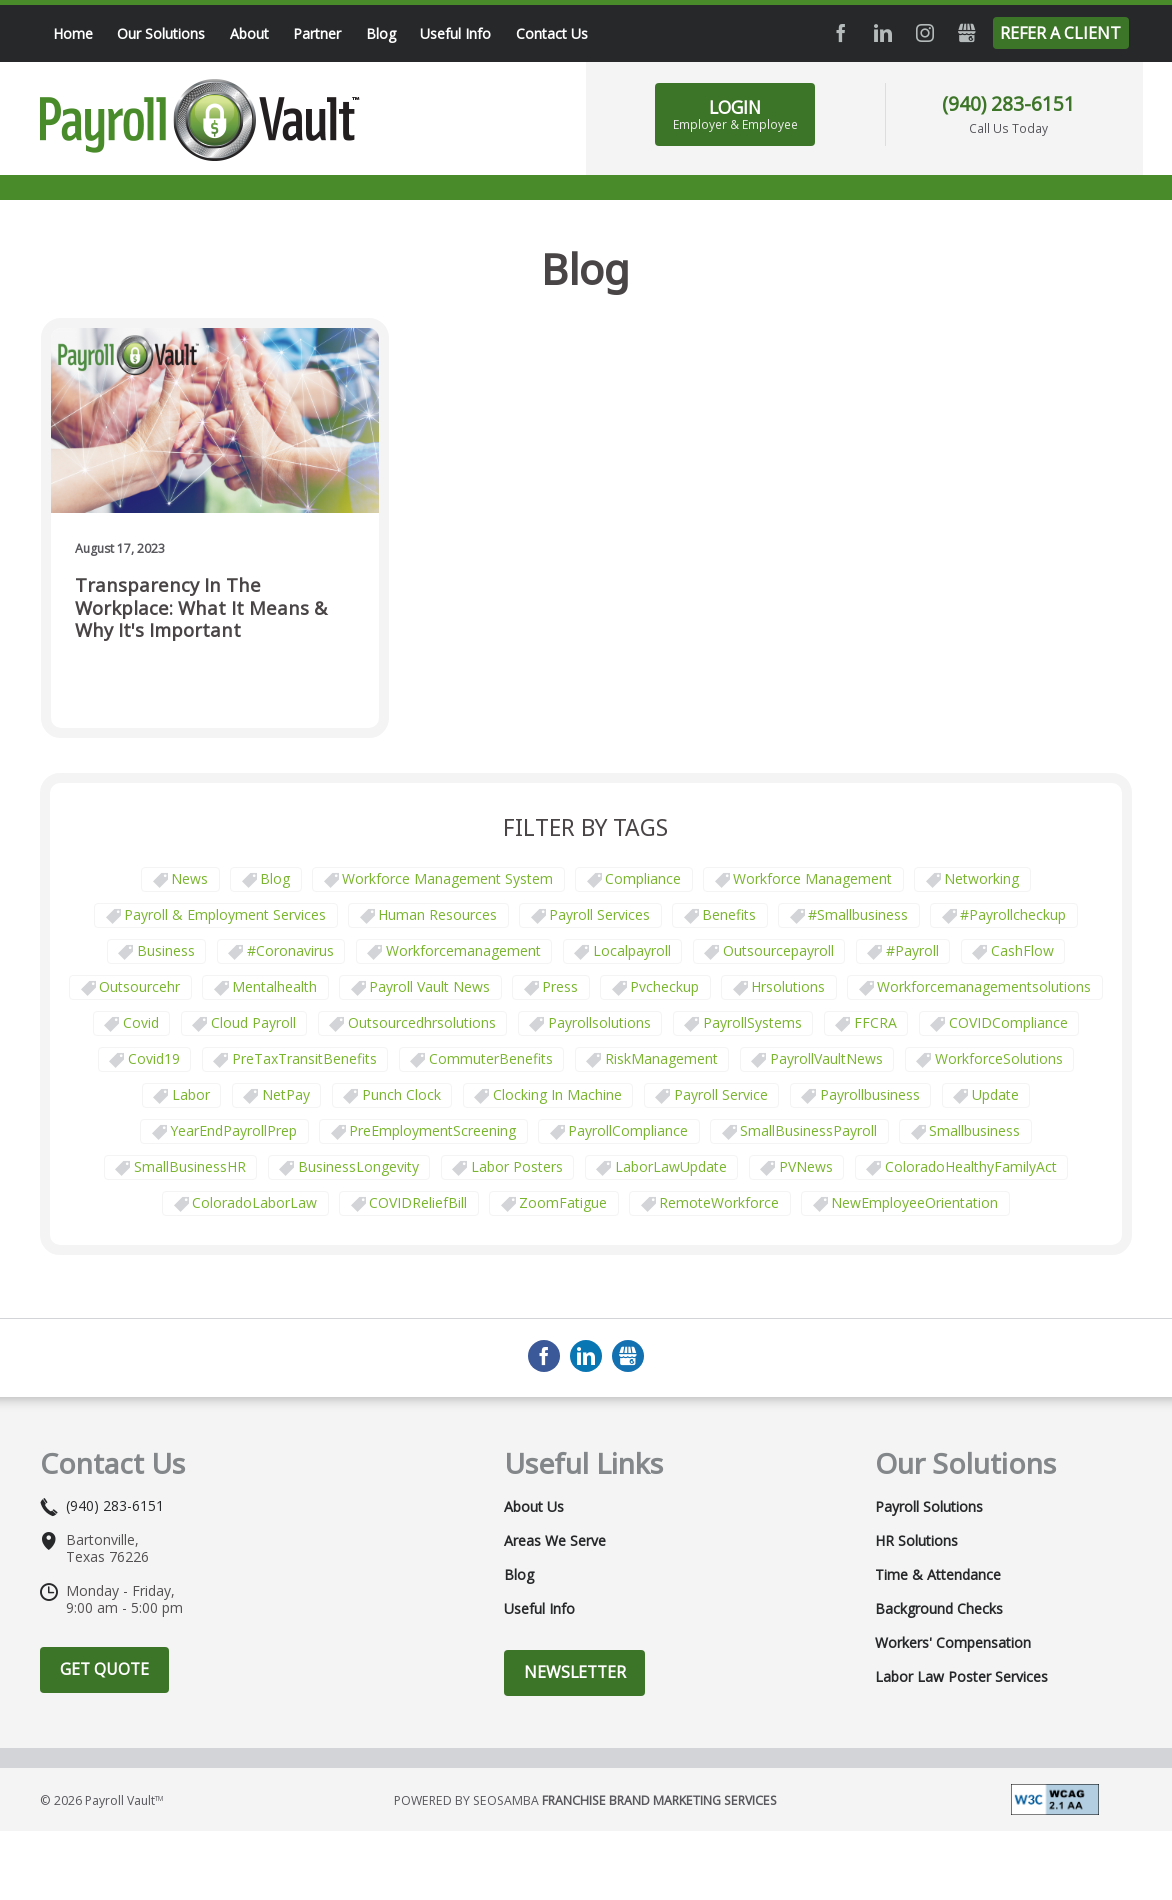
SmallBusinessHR (190, 1166)
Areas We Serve (555, 1541)
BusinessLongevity (358, 1166)
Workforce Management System (447, 878)
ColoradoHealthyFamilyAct (971, 1166)
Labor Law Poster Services (961, 1677)
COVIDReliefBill (418, 1202)
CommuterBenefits (491, 1058)
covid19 (154, 1058)
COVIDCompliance (1008, 1022)
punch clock (401, 1094)
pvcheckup (664, 986)
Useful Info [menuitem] (455, 33)
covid (141, 1022)
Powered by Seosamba (585, 1800)
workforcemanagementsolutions (984, 986)
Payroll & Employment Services (225, 914)
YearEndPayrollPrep (233, 1130)
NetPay (286, 1094)
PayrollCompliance (628, 1130)
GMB (967, 33)
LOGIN (735, 114)
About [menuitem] (249, 33)
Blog (275, 878)
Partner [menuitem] (317, 33)
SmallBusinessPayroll (808, 1130)
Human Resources (437, 914)
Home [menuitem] (73, 33)
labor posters (517, 1166)
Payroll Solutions (929, 1507)
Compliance (643, 878)
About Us (534, 1507)
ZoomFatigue (563, 1202)
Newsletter (575, 1672)
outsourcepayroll (778, 950)
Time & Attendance (938, 1575)
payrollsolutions (599, 1022)
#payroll (912, 950)
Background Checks (939, 1609)
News (189, 878)
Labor (191, 1094)
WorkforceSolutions (999, 1058)
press (560, 986)
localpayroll (632, 950)
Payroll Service (721, 1094)
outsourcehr (139, 986)
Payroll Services (599, 914)
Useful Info (539, 1609)
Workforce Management (812, 878)
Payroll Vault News (429, 986)
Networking (981, 878)
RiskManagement (661, 1058)
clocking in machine (557, 1094)
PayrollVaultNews (826, 1058)
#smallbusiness (858, 914)
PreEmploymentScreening (432, 1130)
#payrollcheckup (1013, 914)
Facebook (841, 33)
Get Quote (104, 1669)
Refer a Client (1060, 33)
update (995, 1094)
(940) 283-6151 (1008, 103)
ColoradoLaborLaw (254, 1202)
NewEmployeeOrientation (914, 1202)
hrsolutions (788, 986)
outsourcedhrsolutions (422, 1022)
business (166, 950)
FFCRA (875, 1022)
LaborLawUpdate (671, 1166)
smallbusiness (974, 1130)
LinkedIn (883, 33)
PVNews (806, 1166)
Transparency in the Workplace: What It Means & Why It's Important (201, 607)
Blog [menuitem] (381, 33)
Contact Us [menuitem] (552, 33)
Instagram (925, 33)
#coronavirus (290, 950)
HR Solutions (916, 1541)
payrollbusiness (870, 1094)
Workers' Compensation (953, 1643)
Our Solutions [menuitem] (161, 33)
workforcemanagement (463, 950)
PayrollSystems (752, 1022)
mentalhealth (274, 986)
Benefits (729, 914)
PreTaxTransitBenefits (304, 1058)
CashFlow (1022, 950)
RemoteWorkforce (719, 1202)
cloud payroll (253, 1022)
